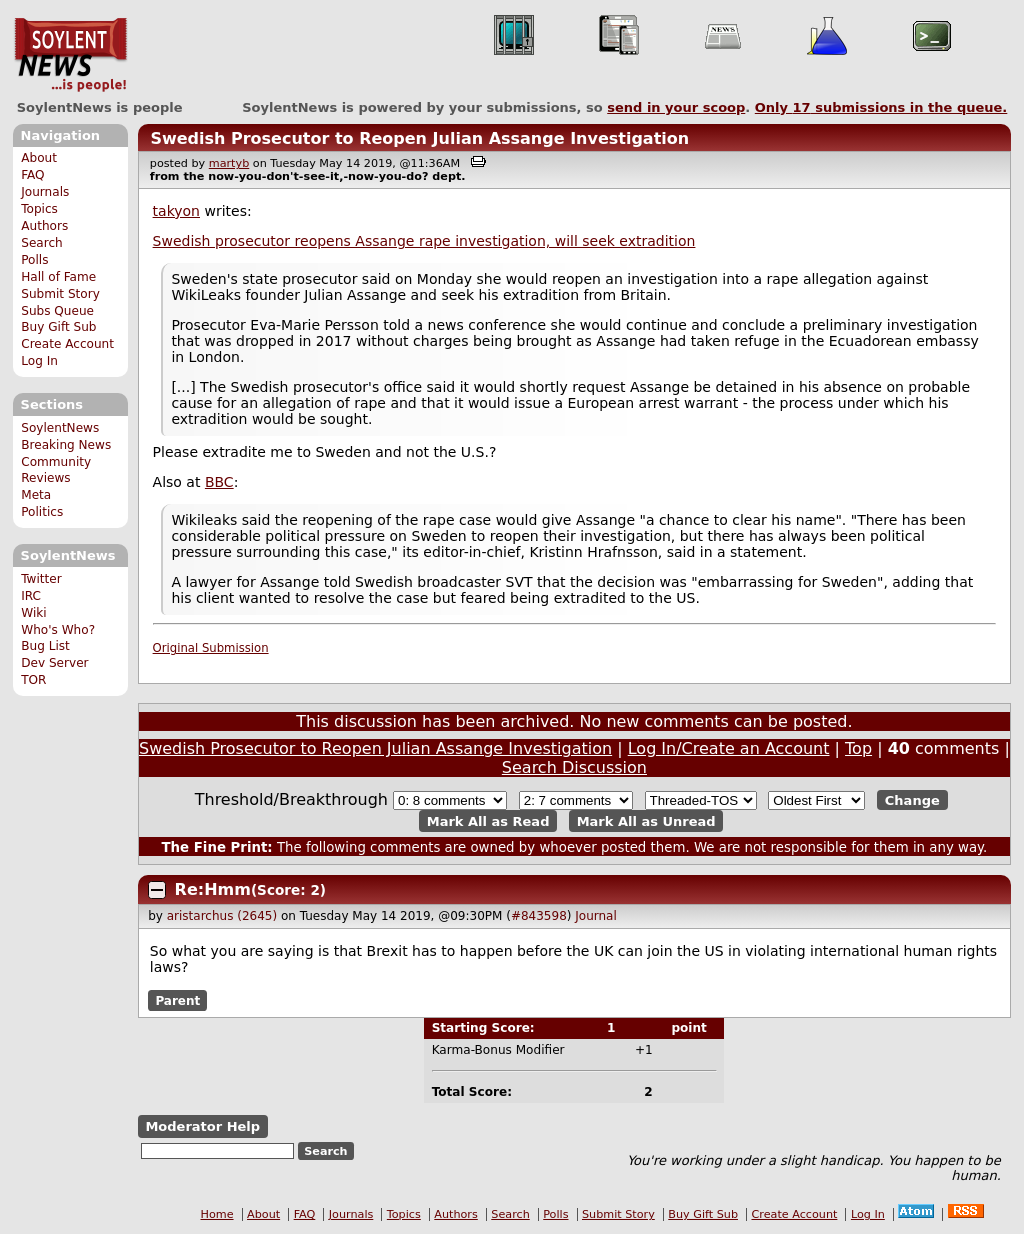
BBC (219, 482)
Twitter (41, 579)
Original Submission (211, 648)
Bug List (45, 646)
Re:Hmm (213, 889)
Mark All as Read (488, 820)
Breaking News (66, 445)
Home (217, 1214)
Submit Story (60, 294)
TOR (33, 680)
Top (858, 748)
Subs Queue (57, 311)
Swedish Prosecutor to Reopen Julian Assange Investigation (419, 138)
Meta (36, 495)
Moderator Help (202, 1126)
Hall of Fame (58, 277)
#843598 (539, 916)
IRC (31, 596)
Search (42, 243)
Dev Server (54, 663)
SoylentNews (70, 55)
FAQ (32, 175)
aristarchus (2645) (222, 916)
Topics (39, 209)
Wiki (33, 613)
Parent (177, 1000)
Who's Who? (58, 630)
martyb (229, 163)
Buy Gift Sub (58, 327)
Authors (44, 226)
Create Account (67, 344)
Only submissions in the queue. (881, 107)
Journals (45, 192)
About (39, 158)
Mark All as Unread (646, 820)
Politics (42, 512)
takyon (176, 211)
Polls (34, 260)
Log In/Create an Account (729, 748)
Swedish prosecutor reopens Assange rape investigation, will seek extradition (424, 241)
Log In (39, 361)
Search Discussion (574, 767)
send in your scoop (676, 107)
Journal (596, 916)
